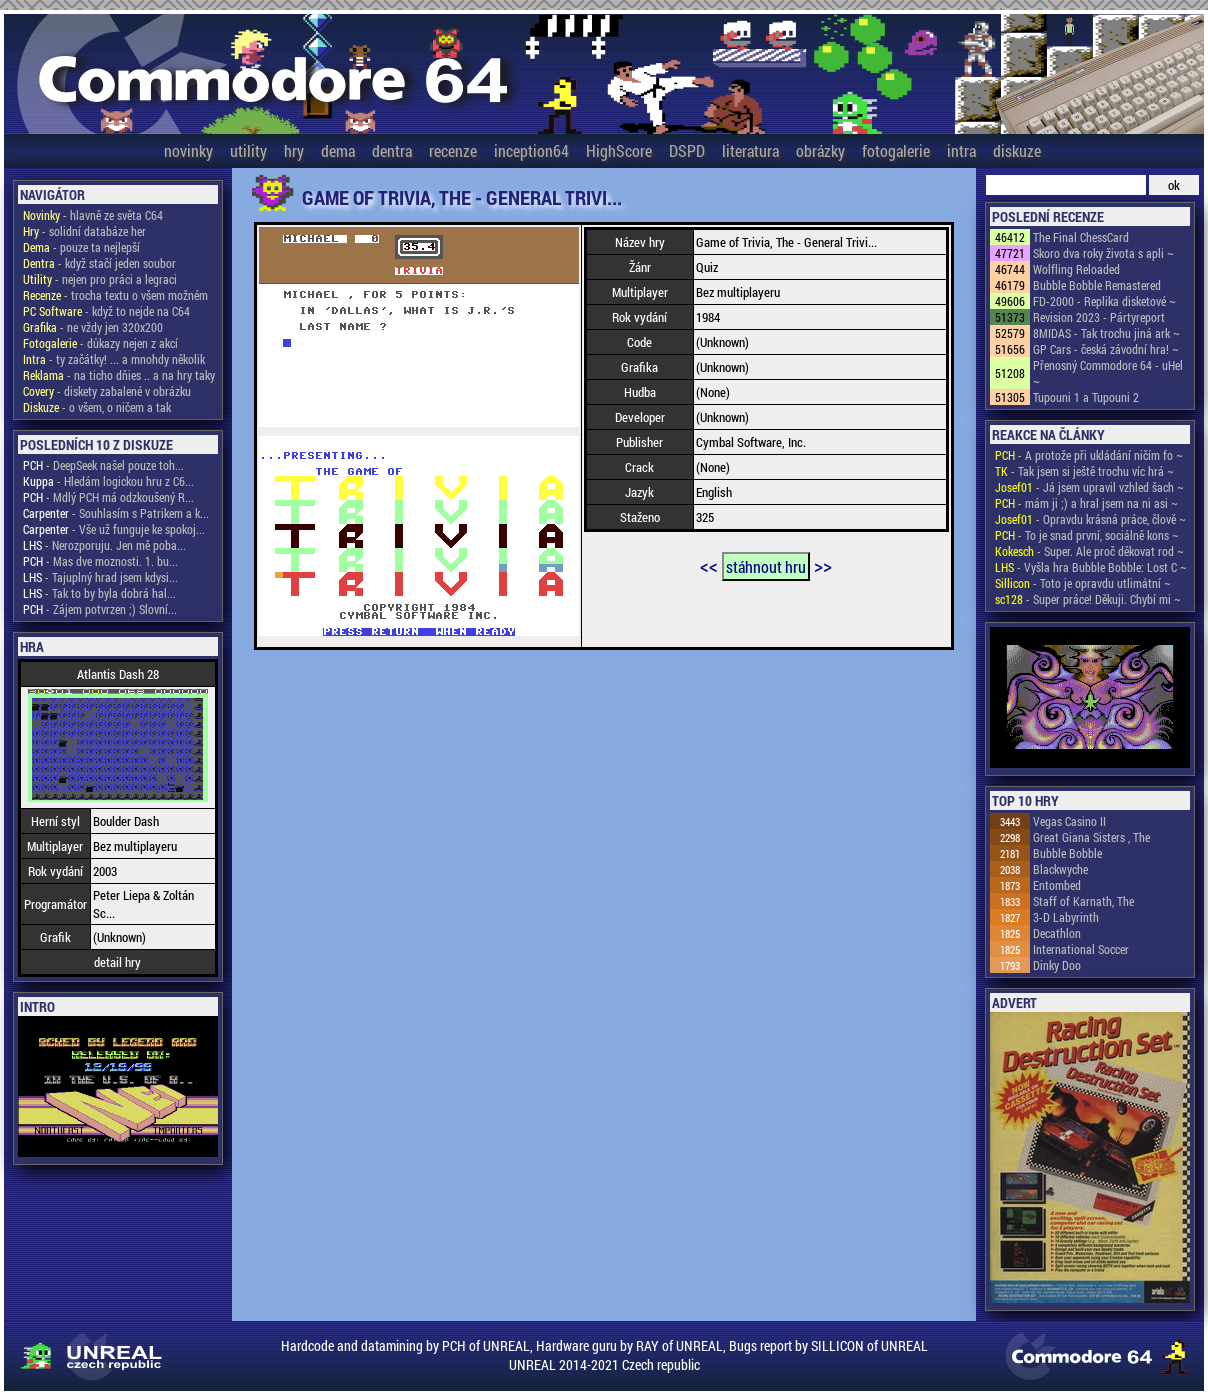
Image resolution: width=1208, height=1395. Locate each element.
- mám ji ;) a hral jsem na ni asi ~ (1086, 503)
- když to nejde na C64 (106, 311)
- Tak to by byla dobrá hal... (99, 593)
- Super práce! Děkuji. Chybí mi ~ (1088, 599)
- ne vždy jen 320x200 (93, 327)
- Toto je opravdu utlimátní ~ (1083, 583)
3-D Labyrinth (1066, 917)
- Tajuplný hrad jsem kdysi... (100, 577)
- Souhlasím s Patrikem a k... (116, 513)
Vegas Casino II (1069, 821)
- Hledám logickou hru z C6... (108, 481)
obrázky (820, 150)
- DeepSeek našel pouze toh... (103, 465)
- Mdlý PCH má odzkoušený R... (108, 497)
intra (961, 150)
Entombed (1057, 885)
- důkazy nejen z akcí (100, 343)
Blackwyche (1060, 869)
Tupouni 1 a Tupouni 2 (1086, 397)
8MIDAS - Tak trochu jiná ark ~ (1106, 333)
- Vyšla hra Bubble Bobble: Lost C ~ (1091, 567)
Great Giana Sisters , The (1091, 837)
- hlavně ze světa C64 (93, 215)
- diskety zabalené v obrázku (107, 391)
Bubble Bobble (1067, 853)
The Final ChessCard (1081, 237)
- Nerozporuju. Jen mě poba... (104, 545)
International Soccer (1081, 949)
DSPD (687, 150)
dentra (392, 150)
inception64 (531, 150)
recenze (453, 150)
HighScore (619, 150)
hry (294, 150)
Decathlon (1057, 933)
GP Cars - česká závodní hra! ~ (1106, 349)
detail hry (117, 962)
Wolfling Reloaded (1076, 269)
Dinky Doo (1057, 965)
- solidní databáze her (84, 231)
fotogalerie (896, 150)
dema (338, 150)
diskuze (1017, 150)
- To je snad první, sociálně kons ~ (1087, 535)
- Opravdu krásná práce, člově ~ (1090, 519)
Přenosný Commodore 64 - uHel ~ (1108, 373)
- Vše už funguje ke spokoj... (114, 529)
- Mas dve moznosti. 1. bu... (100, 561)
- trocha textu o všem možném (115, 295)
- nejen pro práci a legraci (100, 279)
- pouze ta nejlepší (81, 247)
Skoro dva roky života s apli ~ (1103, 253)
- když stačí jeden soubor (99, 263)
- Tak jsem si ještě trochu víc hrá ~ (1084, 471)
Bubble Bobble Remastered (1097, 285)
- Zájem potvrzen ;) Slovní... (100, 609)
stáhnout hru (766, 566)
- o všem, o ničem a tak (97, 407)
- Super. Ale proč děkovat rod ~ (1089, 551)
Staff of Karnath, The (1083, 901)
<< (709, 565)
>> (823, 565)
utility (248, 150)
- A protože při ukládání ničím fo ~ (1089, 455)
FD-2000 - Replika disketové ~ (1104, 301)
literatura (750, 150)
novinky (188, 150)
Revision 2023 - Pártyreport (1099, 317)
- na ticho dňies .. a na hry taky (119, 375)
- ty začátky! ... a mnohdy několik (114, 359)
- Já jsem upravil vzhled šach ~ (1089, 487)
